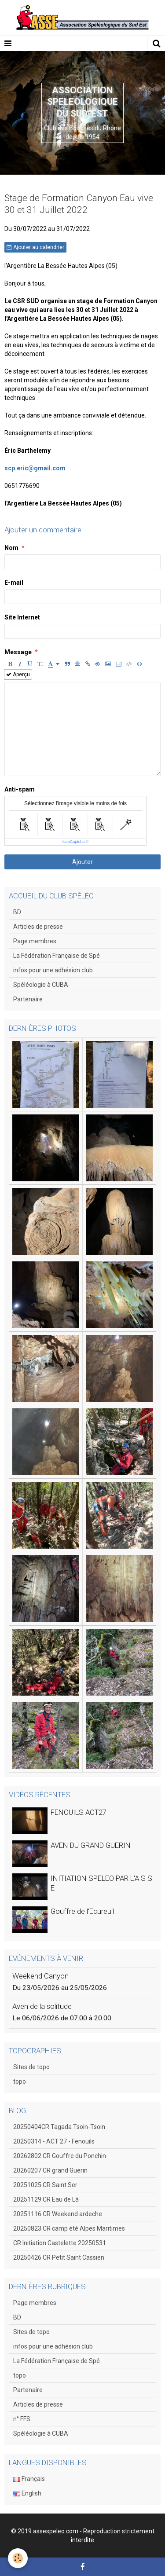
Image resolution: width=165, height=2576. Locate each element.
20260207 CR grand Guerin (50, 2170)
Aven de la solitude (42, 2006)
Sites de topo (31, 2066)
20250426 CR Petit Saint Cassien (58, 2257)
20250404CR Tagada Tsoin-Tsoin (59, 2126)
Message (18, 652)
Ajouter (82, 861)
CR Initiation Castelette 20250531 (59, 2242)
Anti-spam (19, 789)
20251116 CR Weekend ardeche (57, 2213)
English (27, 2493)
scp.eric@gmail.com (35, 468)
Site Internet (22, 617)
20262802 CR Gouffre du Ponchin (59, 2155)
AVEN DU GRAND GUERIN (91, 1845)
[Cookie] (18, 2558)
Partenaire (28, 999)
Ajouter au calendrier (35, 247)
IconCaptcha (73, 841)
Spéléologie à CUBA (40, 984)
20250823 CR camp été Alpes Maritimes (69, 2228)
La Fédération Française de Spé (56, 955)
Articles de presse (38, 926)
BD (17, 912)
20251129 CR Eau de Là (46, 2199)
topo (19, 2081)
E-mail (13, 582)
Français (29, 2478)
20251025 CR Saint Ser (45, 2184)
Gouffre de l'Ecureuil (82, 1911)
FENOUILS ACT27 (78, 1812)
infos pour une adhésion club (53, 970)
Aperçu (18, 674)
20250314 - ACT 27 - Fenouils (54, 2141)
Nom (11, 547)
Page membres (34, 941)
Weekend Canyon (40, 1975)
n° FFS (21, 2418)
